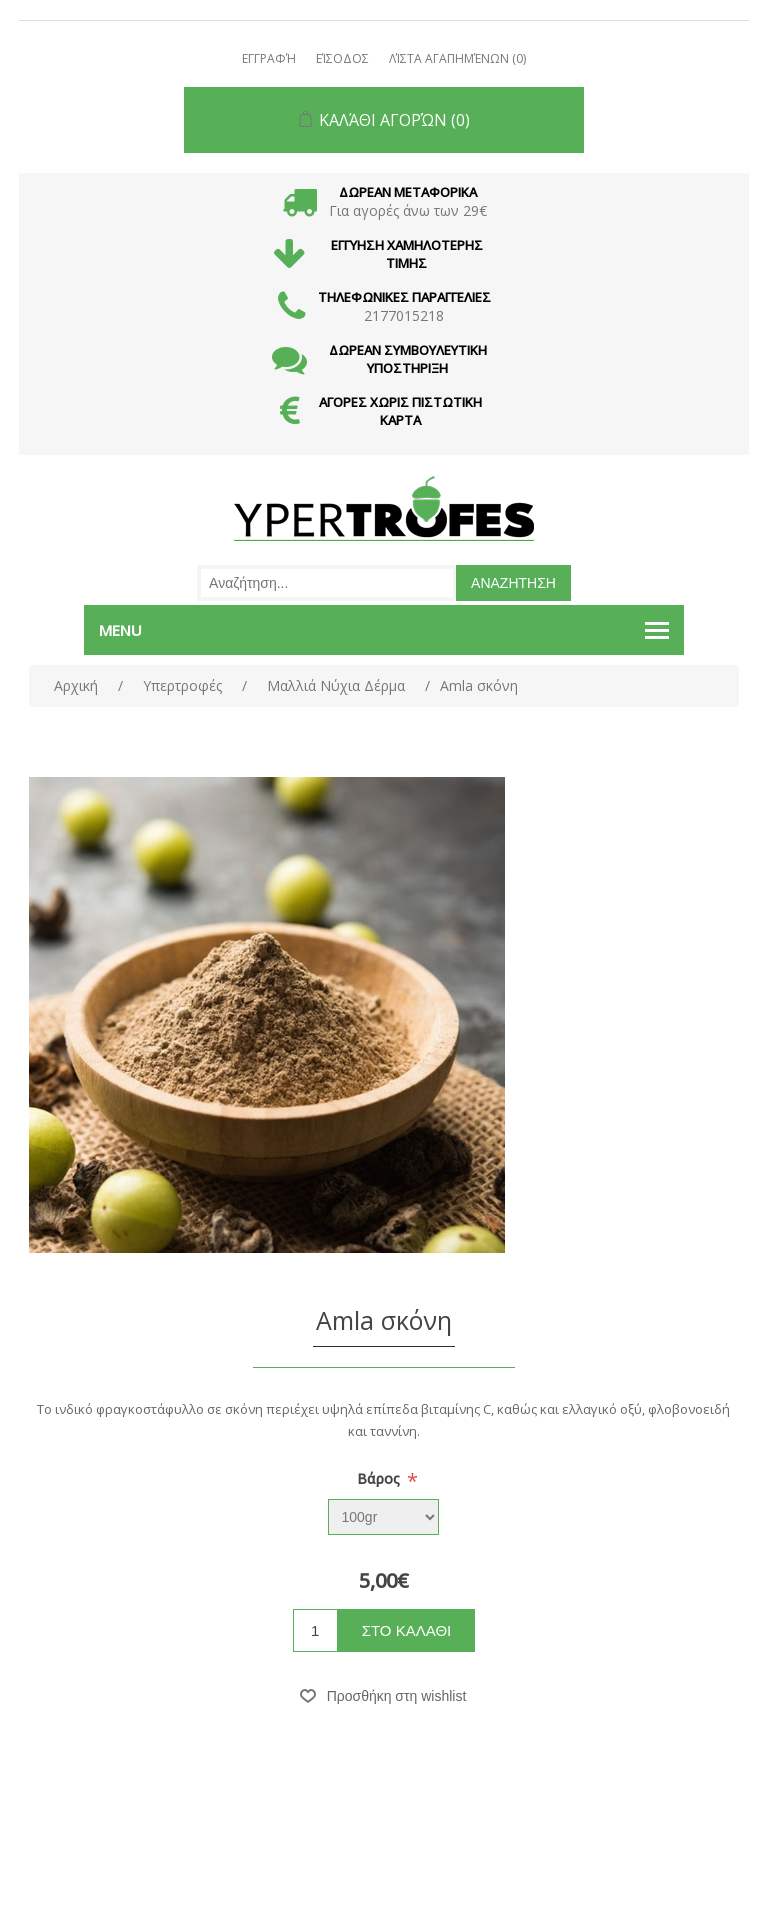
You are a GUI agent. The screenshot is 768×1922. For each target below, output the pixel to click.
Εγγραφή (269, 58)
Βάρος (380, 1478)
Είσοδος (342, 58)
